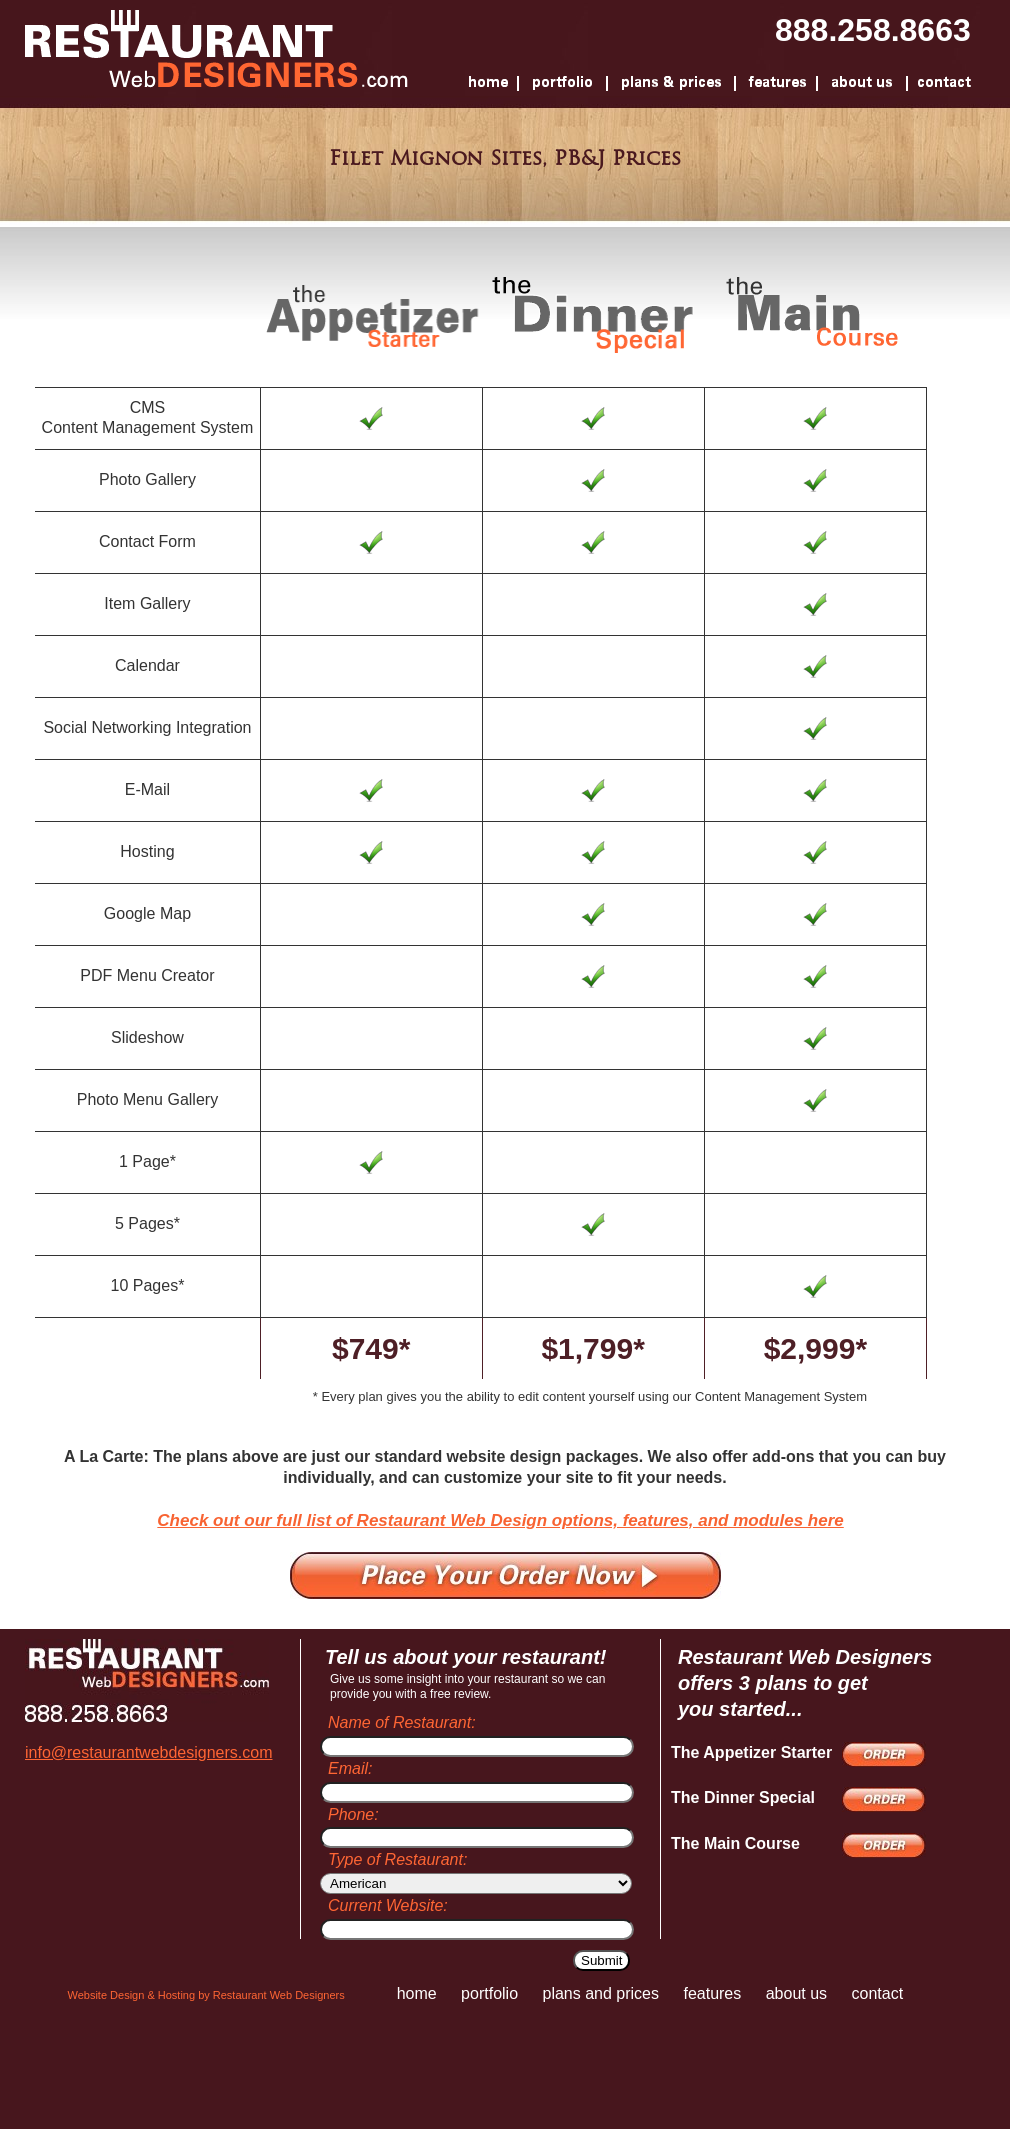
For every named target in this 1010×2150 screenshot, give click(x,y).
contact (878, 1993)
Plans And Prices (671, 83)
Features (776, 83)
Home (491, 83)
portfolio (489, 1993)
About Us (862, 83)
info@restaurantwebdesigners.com (148, 1752)
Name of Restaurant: (402, 1722)
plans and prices (600, 1993)
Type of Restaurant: (397, 1859)
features (712, 1993)
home (417, 1993)
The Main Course (735, 1843)
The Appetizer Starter (751, 1752)
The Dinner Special (743, 1797)
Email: (350, 1768)
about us (796, 1993)
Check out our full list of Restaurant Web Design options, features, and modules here (500, 1520)
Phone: (353, 1814)
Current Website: (388, 1905)
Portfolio (562, 83)
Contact (941, 83)
